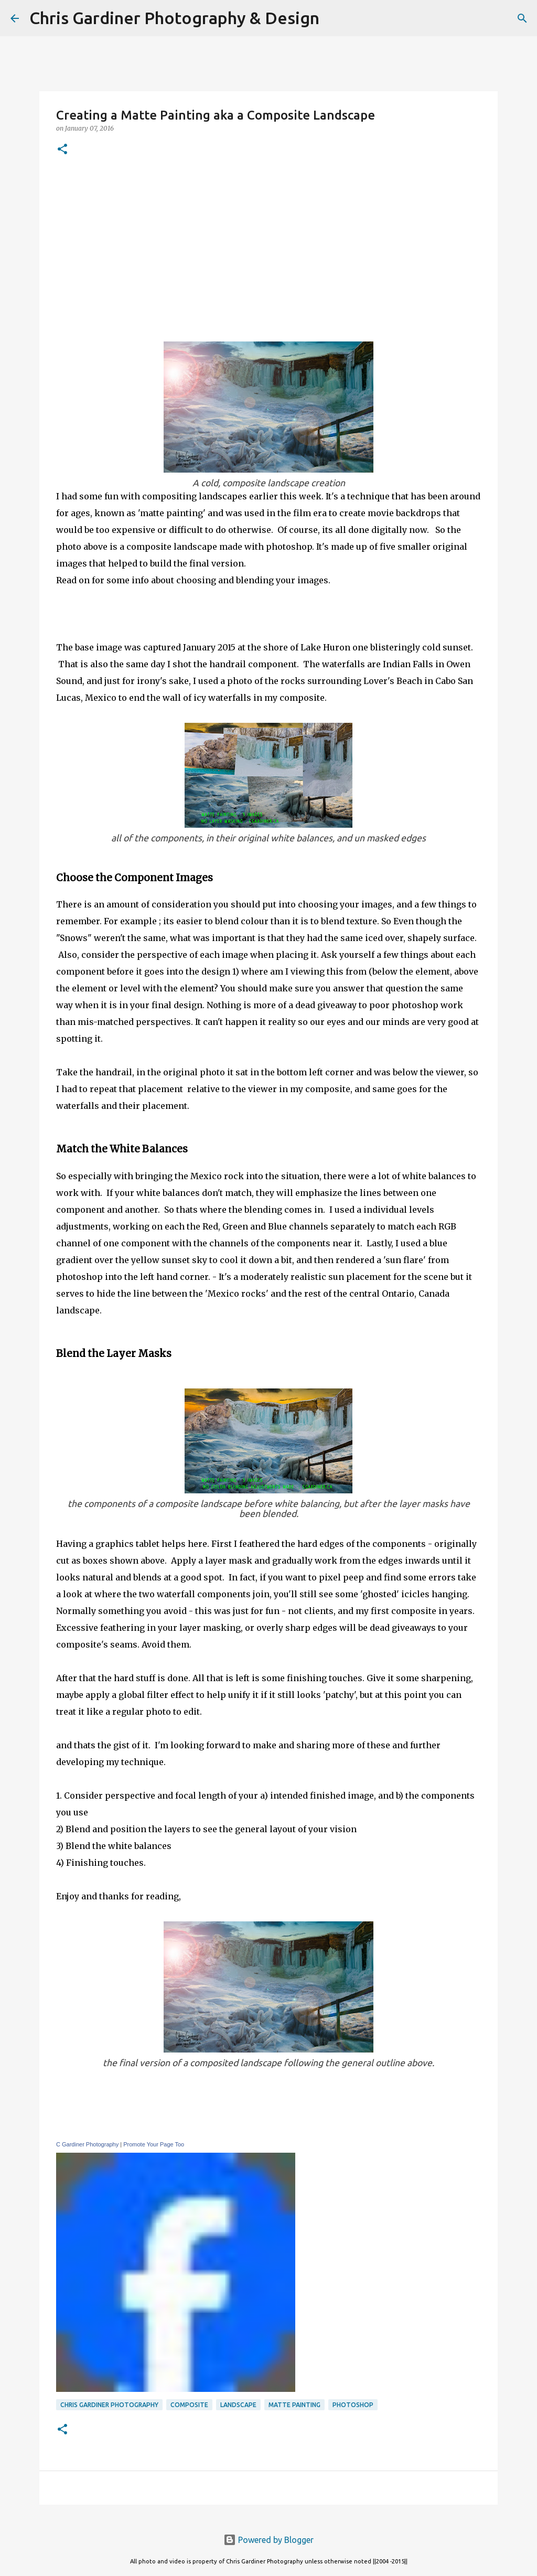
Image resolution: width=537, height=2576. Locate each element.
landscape (238, 2404)
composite (189, 2404)
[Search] (334, 18)
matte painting (294, 2404)
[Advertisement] (268, 247)
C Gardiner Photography (87, 2144)
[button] (62, 150)
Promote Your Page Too (153, 2144)
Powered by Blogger (268, 2540)
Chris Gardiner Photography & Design (174, 17)
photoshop (352, 2404)
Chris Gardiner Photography (109, 2404)
